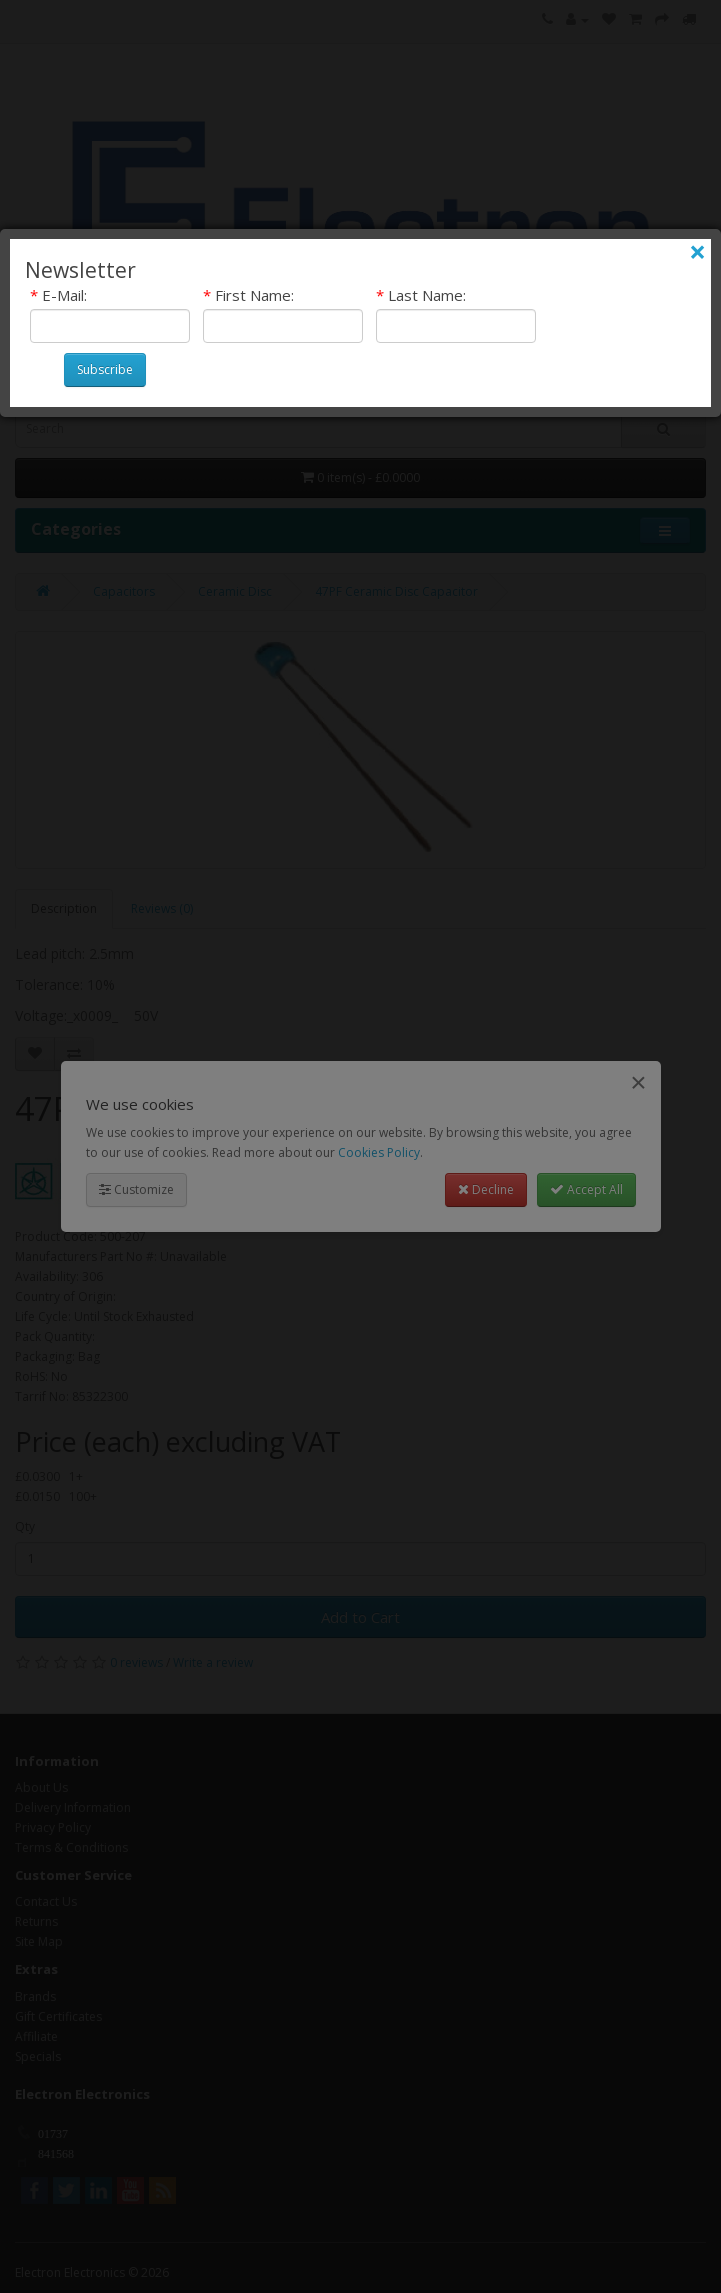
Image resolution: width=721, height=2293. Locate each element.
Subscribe (105, 369)
